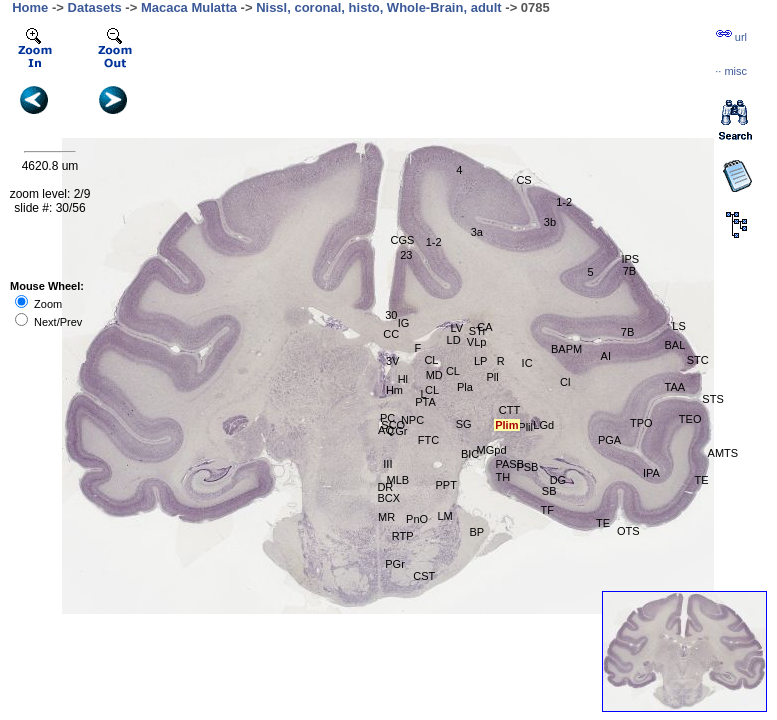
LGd (543, 425)
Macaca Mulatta (189, 7)
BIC (470, 454)
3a (477, 232)
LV (456, 328)
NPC (412, 420)
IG (404, 323)
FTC (428, 440)
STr (477, 331)
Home (30, 7)
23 (406, 255)
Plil (525, 427)
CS (523, 180)
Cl (565, 382)
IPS (630, 259)
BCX (388, 498)
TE (603, 523)
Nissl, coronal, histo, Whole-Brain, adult (379, 7)
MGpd (492, 450)
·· (731, 71)
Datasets (95, 7)
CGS (402, 240)
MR (386, 517)
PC (387, 418)
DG (558, 480)
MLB (398, 480)
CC (391, 334)
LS (678, 326)
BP (476, 532)
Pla (465, 387)
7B (627, 332)
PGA (609, 440)
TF (547, 510)
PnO (417, 519)
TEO (690, 419)
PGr (395, 564)
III (387, 464)
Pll (492, 377)
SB (549, 491)
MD (434, 375)
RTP (403, 536)
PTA (425, 402)
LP (480, 361)
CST (424, 576)
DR (385, 487)
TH (503, 477)
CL (431, 360)
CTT (509, 410)
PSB (527, 467)
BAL (675, 345)
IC (527, 363)
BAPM (566, 349)
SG (464, 424)
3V (392, 361)
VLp (477, 342)
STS (712, 399)
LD (454, 340)
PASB (510, 464)
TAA (675, 387)
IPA (651, 473)
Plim (506, 425)
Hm (394, 390)
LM (444, 516)
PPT (445, 485)
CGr (397, 431)
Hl (403, 379)
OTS (628, 531)
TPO (641, 423)
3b (550, 222)
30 (391, 315)
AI (606, 356)
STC (698, 360)
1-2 (564, 202)
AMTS (723, 453)
